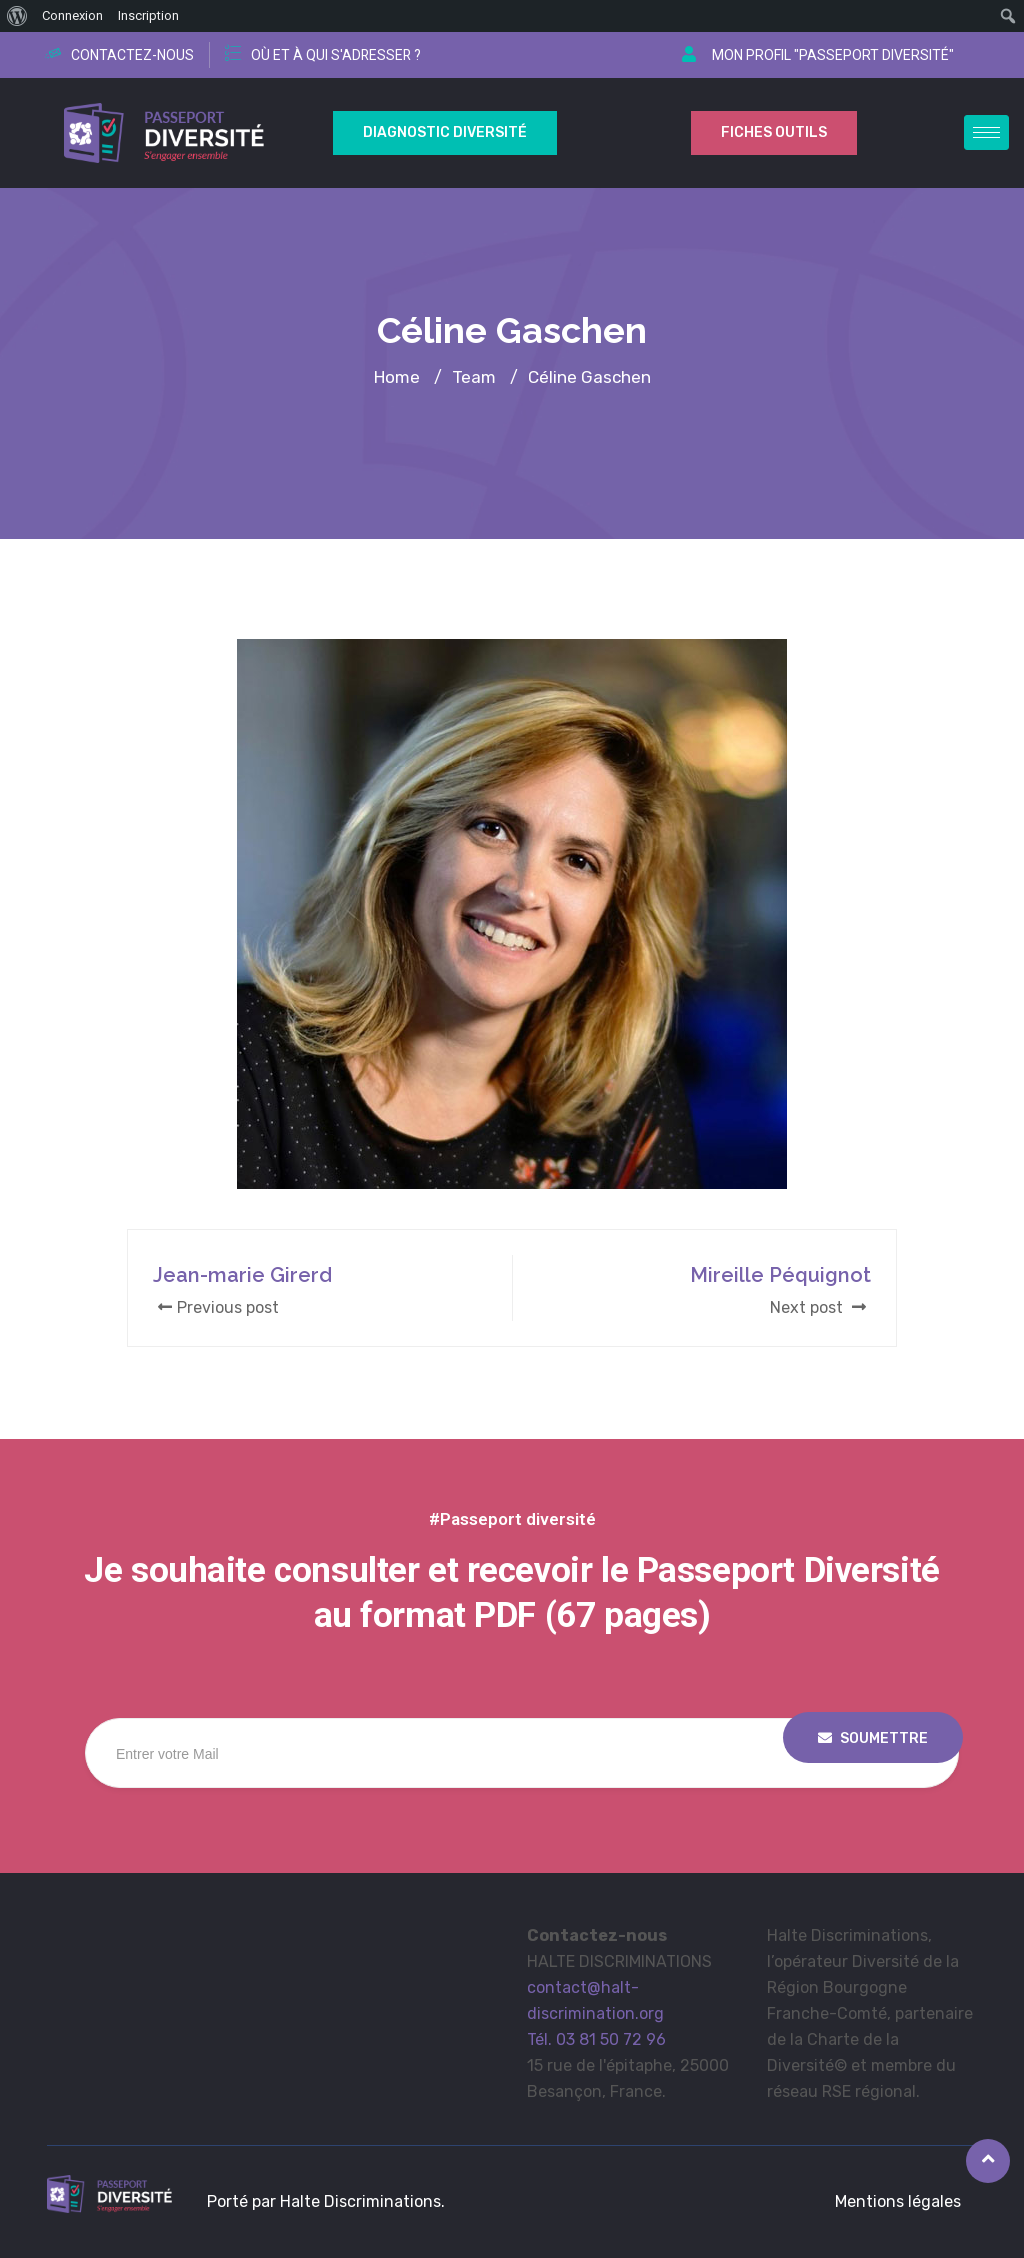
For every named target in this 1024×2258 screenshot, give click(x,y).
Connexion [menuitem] (72, 15)
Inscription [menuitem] (148, 15)
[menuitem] (17, 16)
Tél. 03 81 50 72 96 (596, 2039)
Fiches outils (774, 132)
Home (397, 377)
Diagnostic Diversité (445, 132)
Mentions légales (898, 2201)
